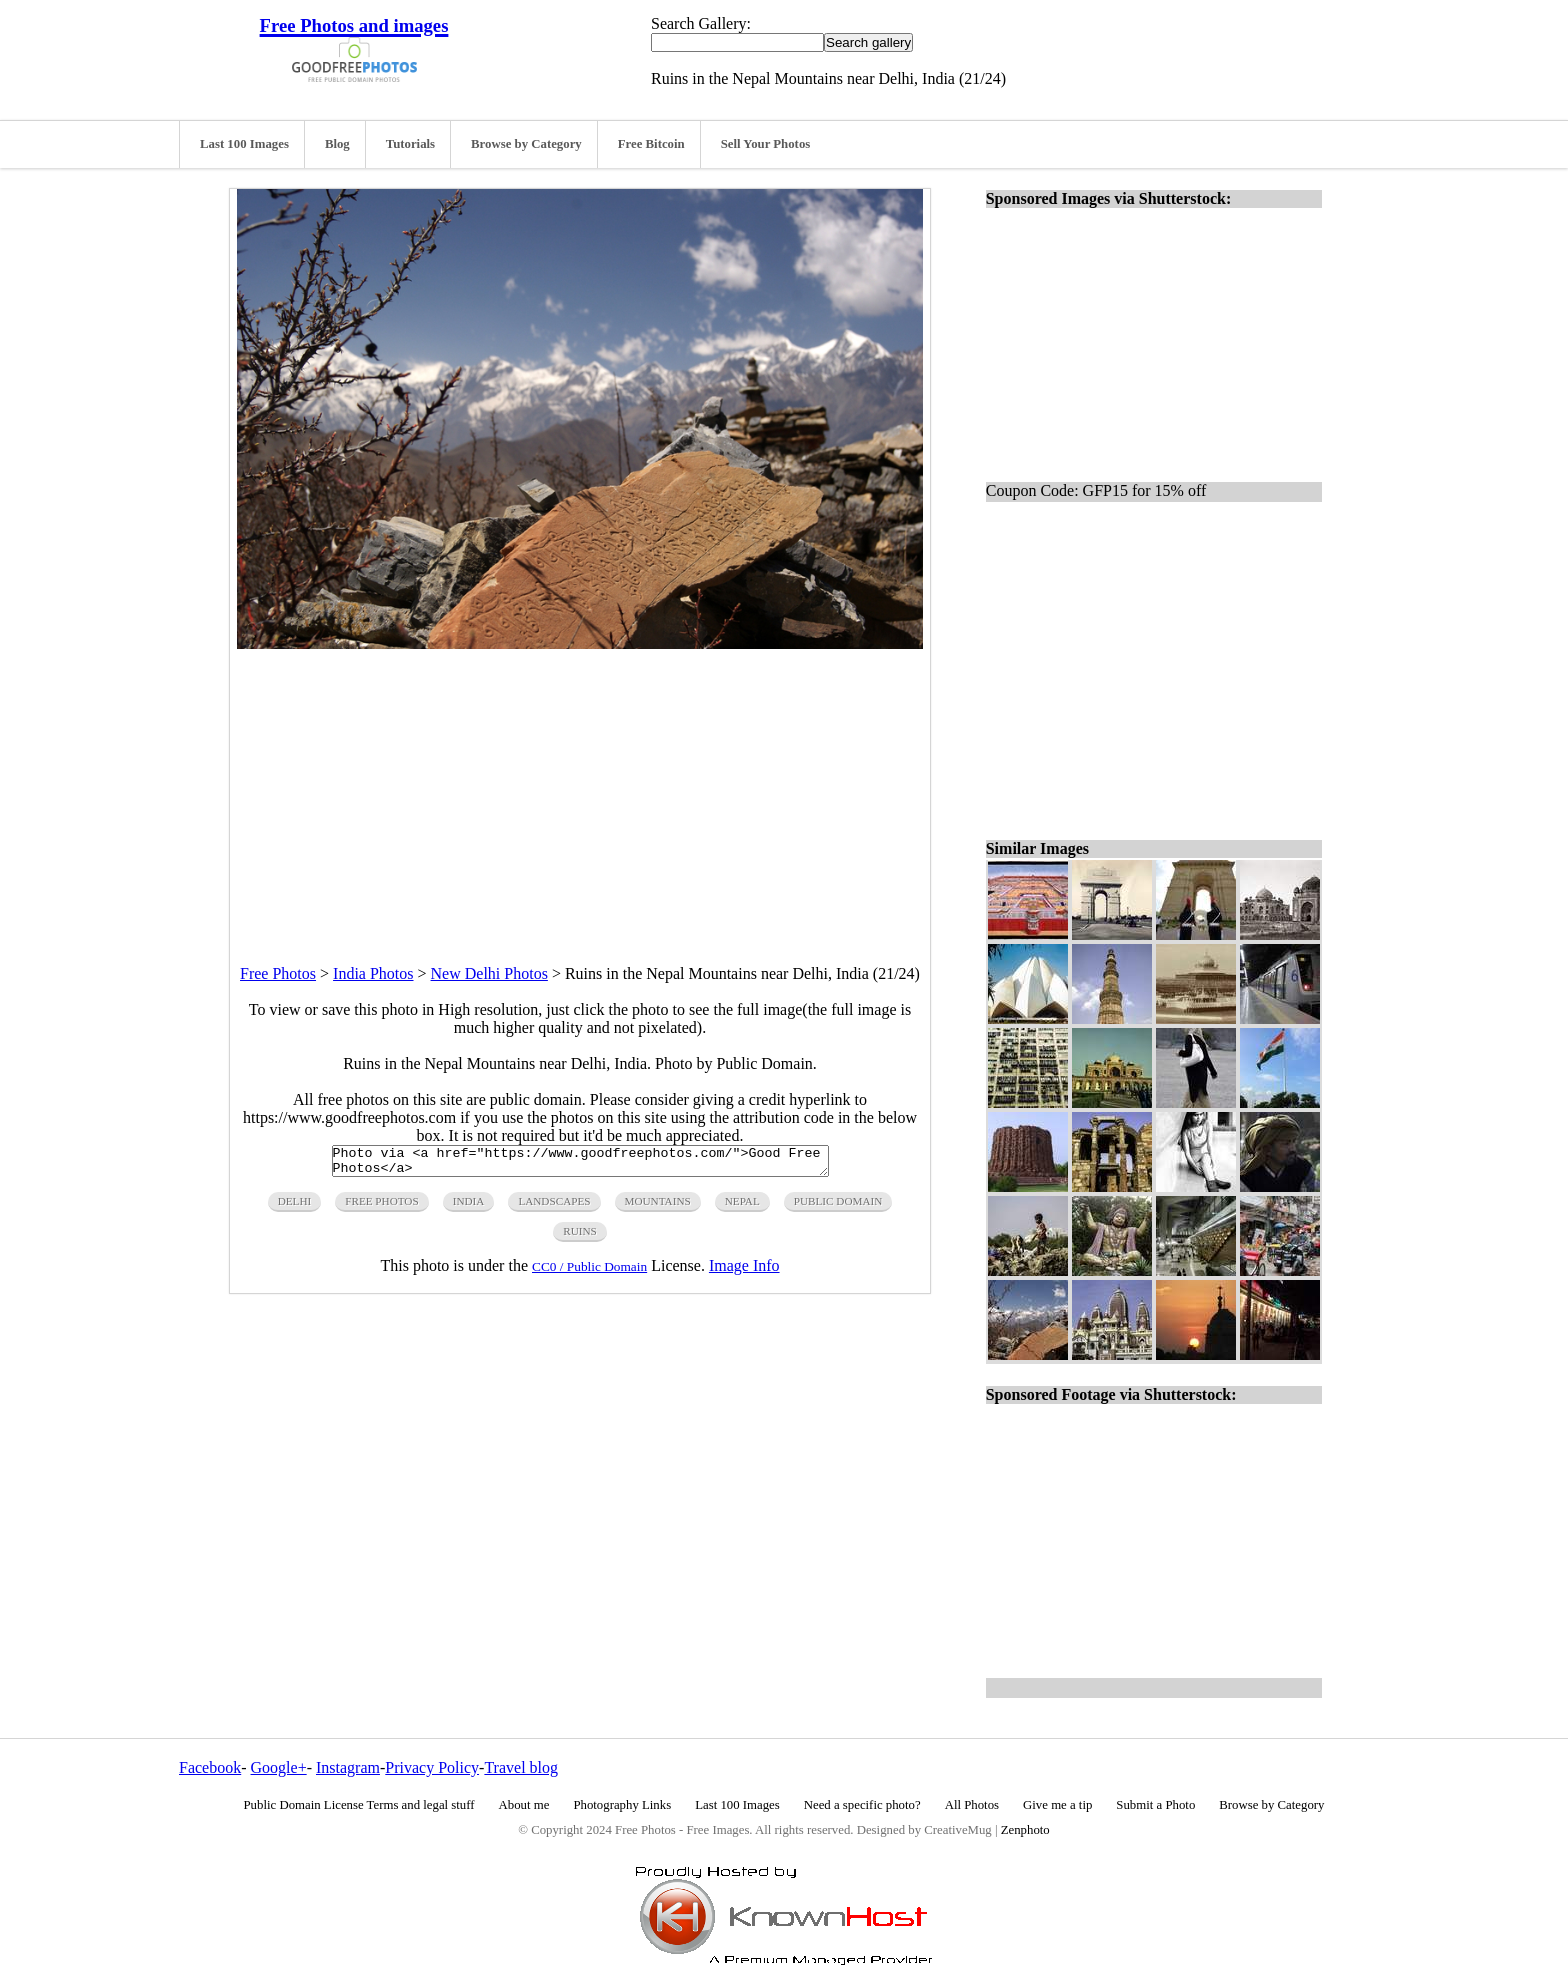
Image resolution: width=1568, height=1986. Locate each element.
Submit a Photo (1155, 1805)
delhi (295, 1207)
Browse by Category (526, 144)
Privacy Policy (432, 1767)
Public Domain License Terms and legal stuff (359, 1805)
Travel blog (521, 1767)
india (469, 1207)
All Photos (972, 1805)
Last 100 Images (244, 144)
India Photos (373, 973)
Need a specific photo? (862, 1805)
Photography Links (622, 1805)
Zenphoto (1025, 1830)
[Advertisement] (580, 789)
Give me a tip (1057, 1805)
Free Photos (278, 973)
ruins (580, 1237)
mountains (658, 1207)
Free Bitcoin (651, 144)
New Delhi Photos (489, 973)
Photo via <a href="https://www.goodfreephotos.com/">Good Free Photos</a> (580, 1164)
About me (524, 1805)
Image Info (744, 1271)
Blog (337, 144)
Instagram (348, 1767)
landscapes (554, 1207)
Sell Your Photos (766, 144)
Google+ (279, 1767)
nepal (742, 1207)
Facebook (210, 1767)
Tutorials (410, 144)
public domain (838, 1207)
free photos (381, 1207)
